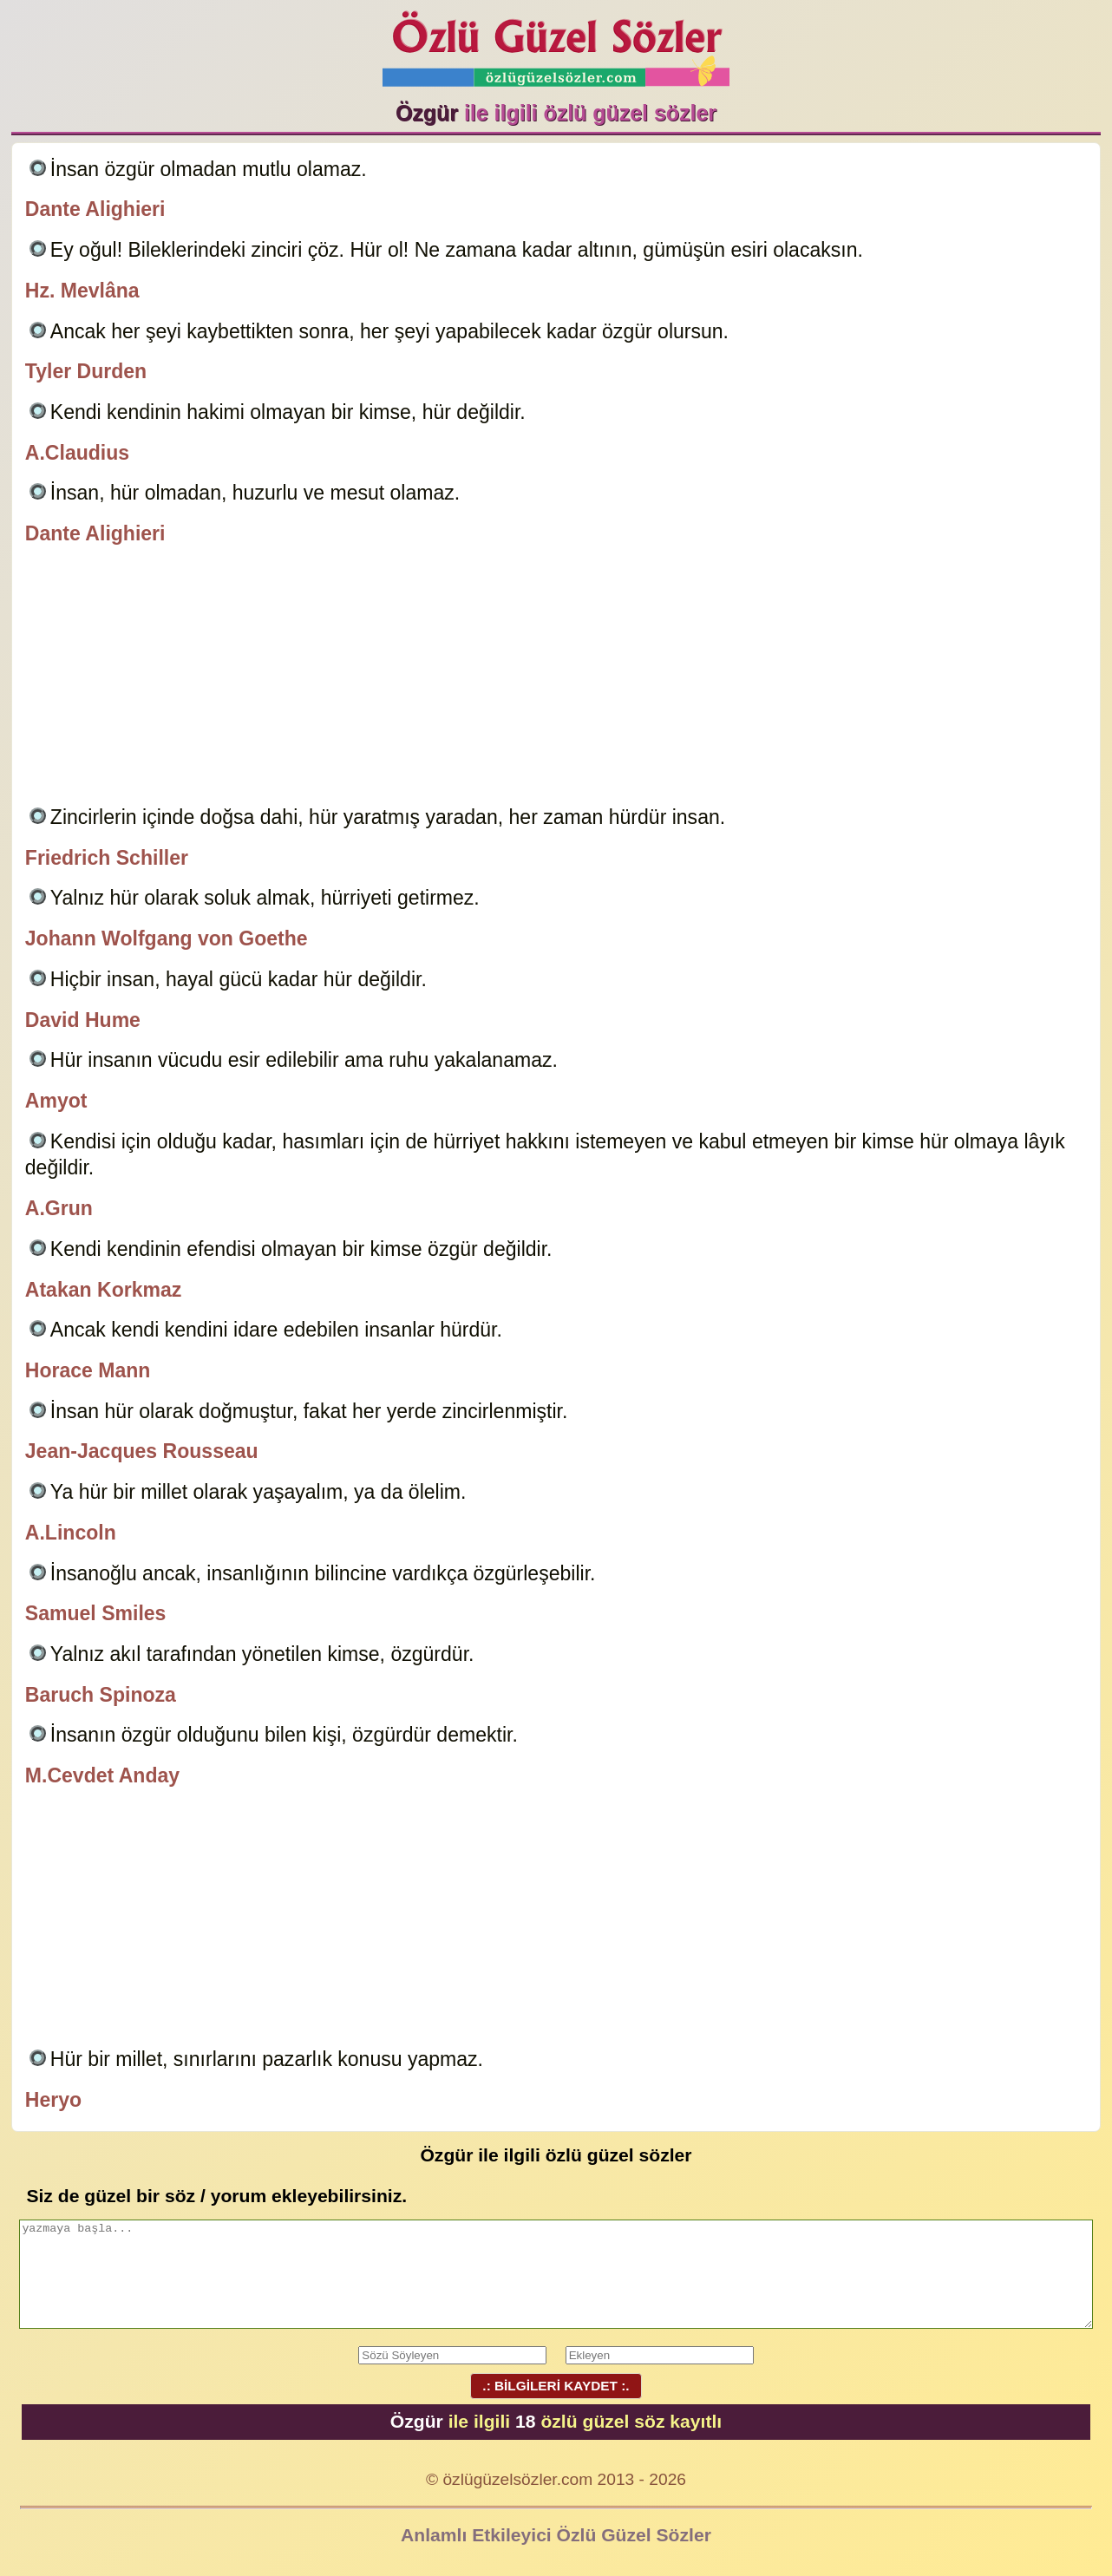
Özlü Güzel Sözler (556, 44)
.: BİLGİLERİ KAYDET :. (556, 2385)
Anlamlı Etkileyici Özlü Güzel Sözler (556, 2535)
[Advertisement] (556, 678)
